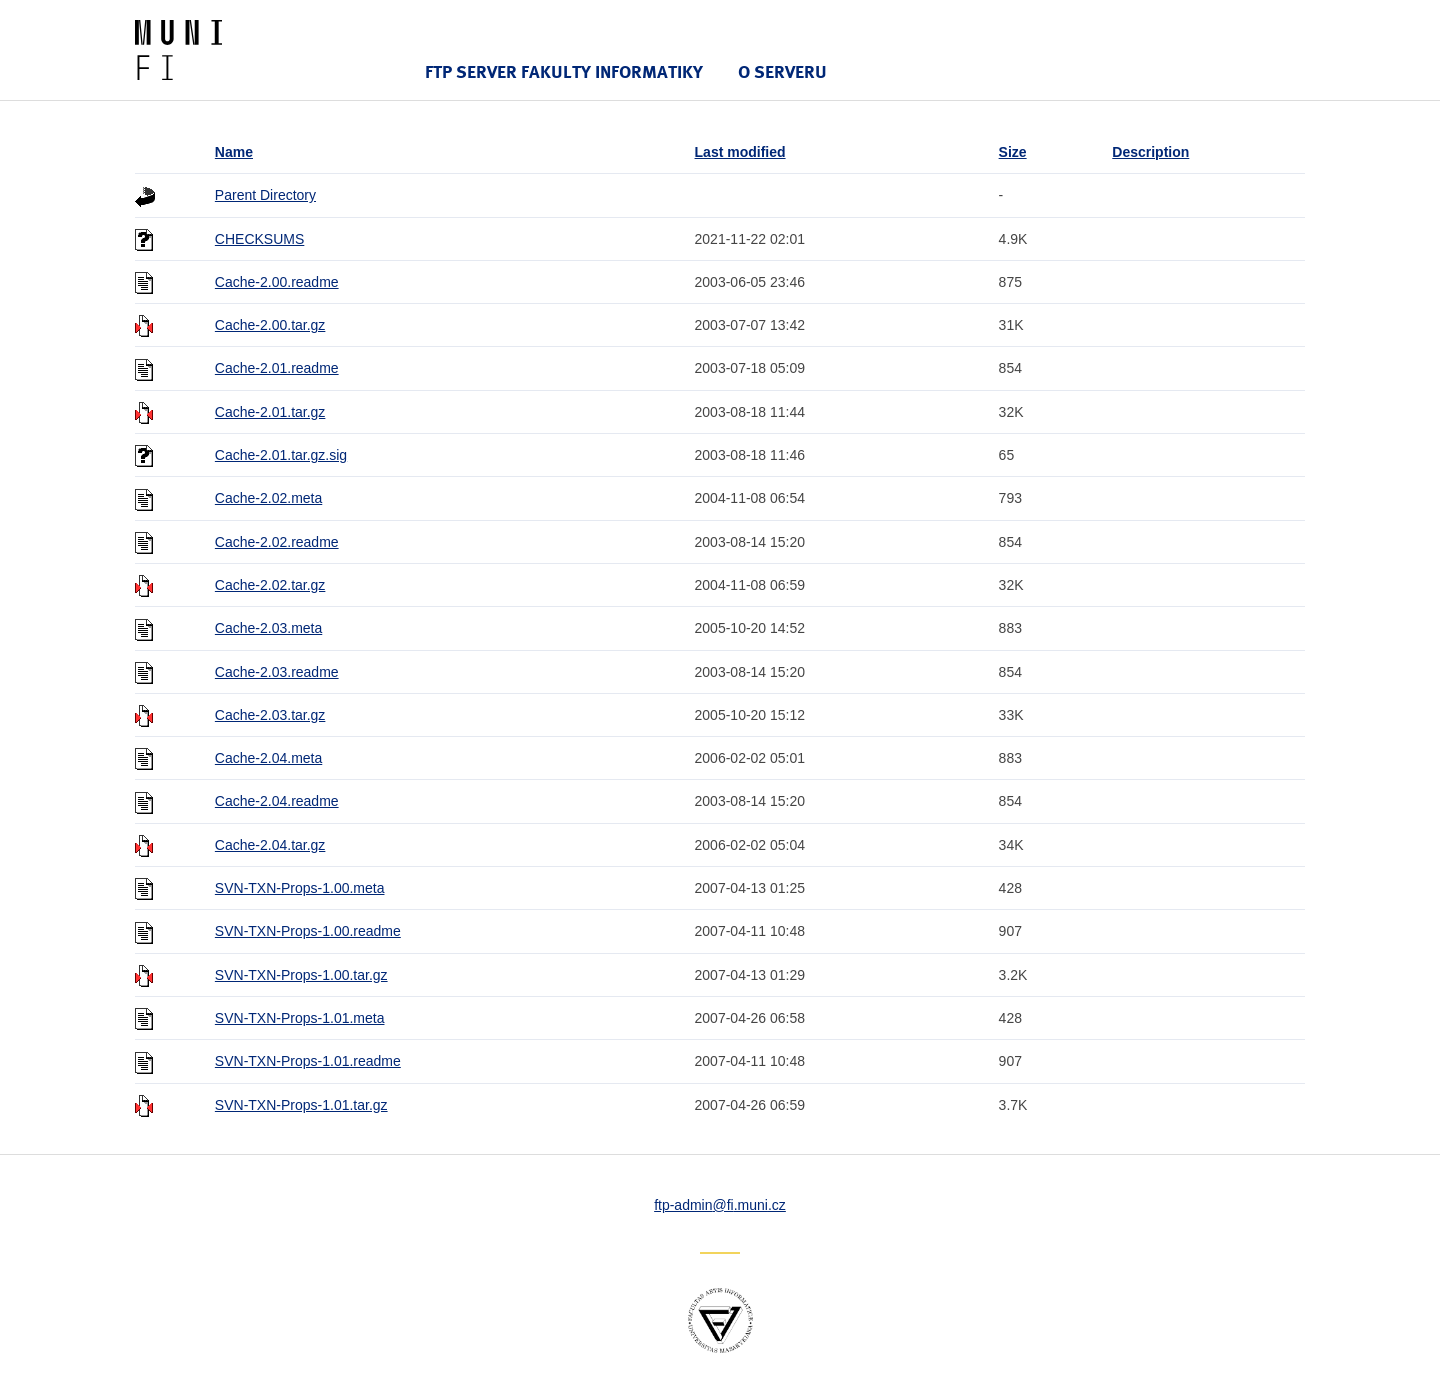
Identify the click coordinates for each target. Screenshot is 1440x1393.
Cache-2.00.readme (277, 282)
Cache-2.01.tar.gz (270, 412)
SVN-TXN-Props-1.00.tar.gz (301, 975)
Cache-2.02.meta (268, 498)
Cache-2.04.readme (277, 801)
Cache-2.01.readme (277, 368)
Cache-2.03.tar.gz (270, 715)
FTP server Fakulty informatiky (564, 71)
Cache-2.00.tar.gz (270, 325)
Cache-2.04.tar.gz (270, 845)
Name (234, 152)
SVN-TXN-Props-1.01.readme (308, 1061)
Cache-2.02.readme (277, 542)
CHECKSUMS (259, 239)
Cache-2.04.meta (268, 758)
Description (1150, 152)
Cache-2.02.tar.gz (270, 585)
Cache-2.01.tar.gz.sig (281, 455)
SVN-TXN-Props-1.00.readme (308, 931)
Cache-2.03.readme (277, 672)
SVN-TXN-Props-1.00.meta (300, 888)
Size (1013, 152)
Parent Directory (265, 195)
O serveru (782, 71)
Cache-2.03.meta (268, 628)
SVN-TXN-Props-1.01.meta (300, 1018)
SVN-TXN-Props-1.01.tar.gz (301, 1105)
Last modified (740, 152)
